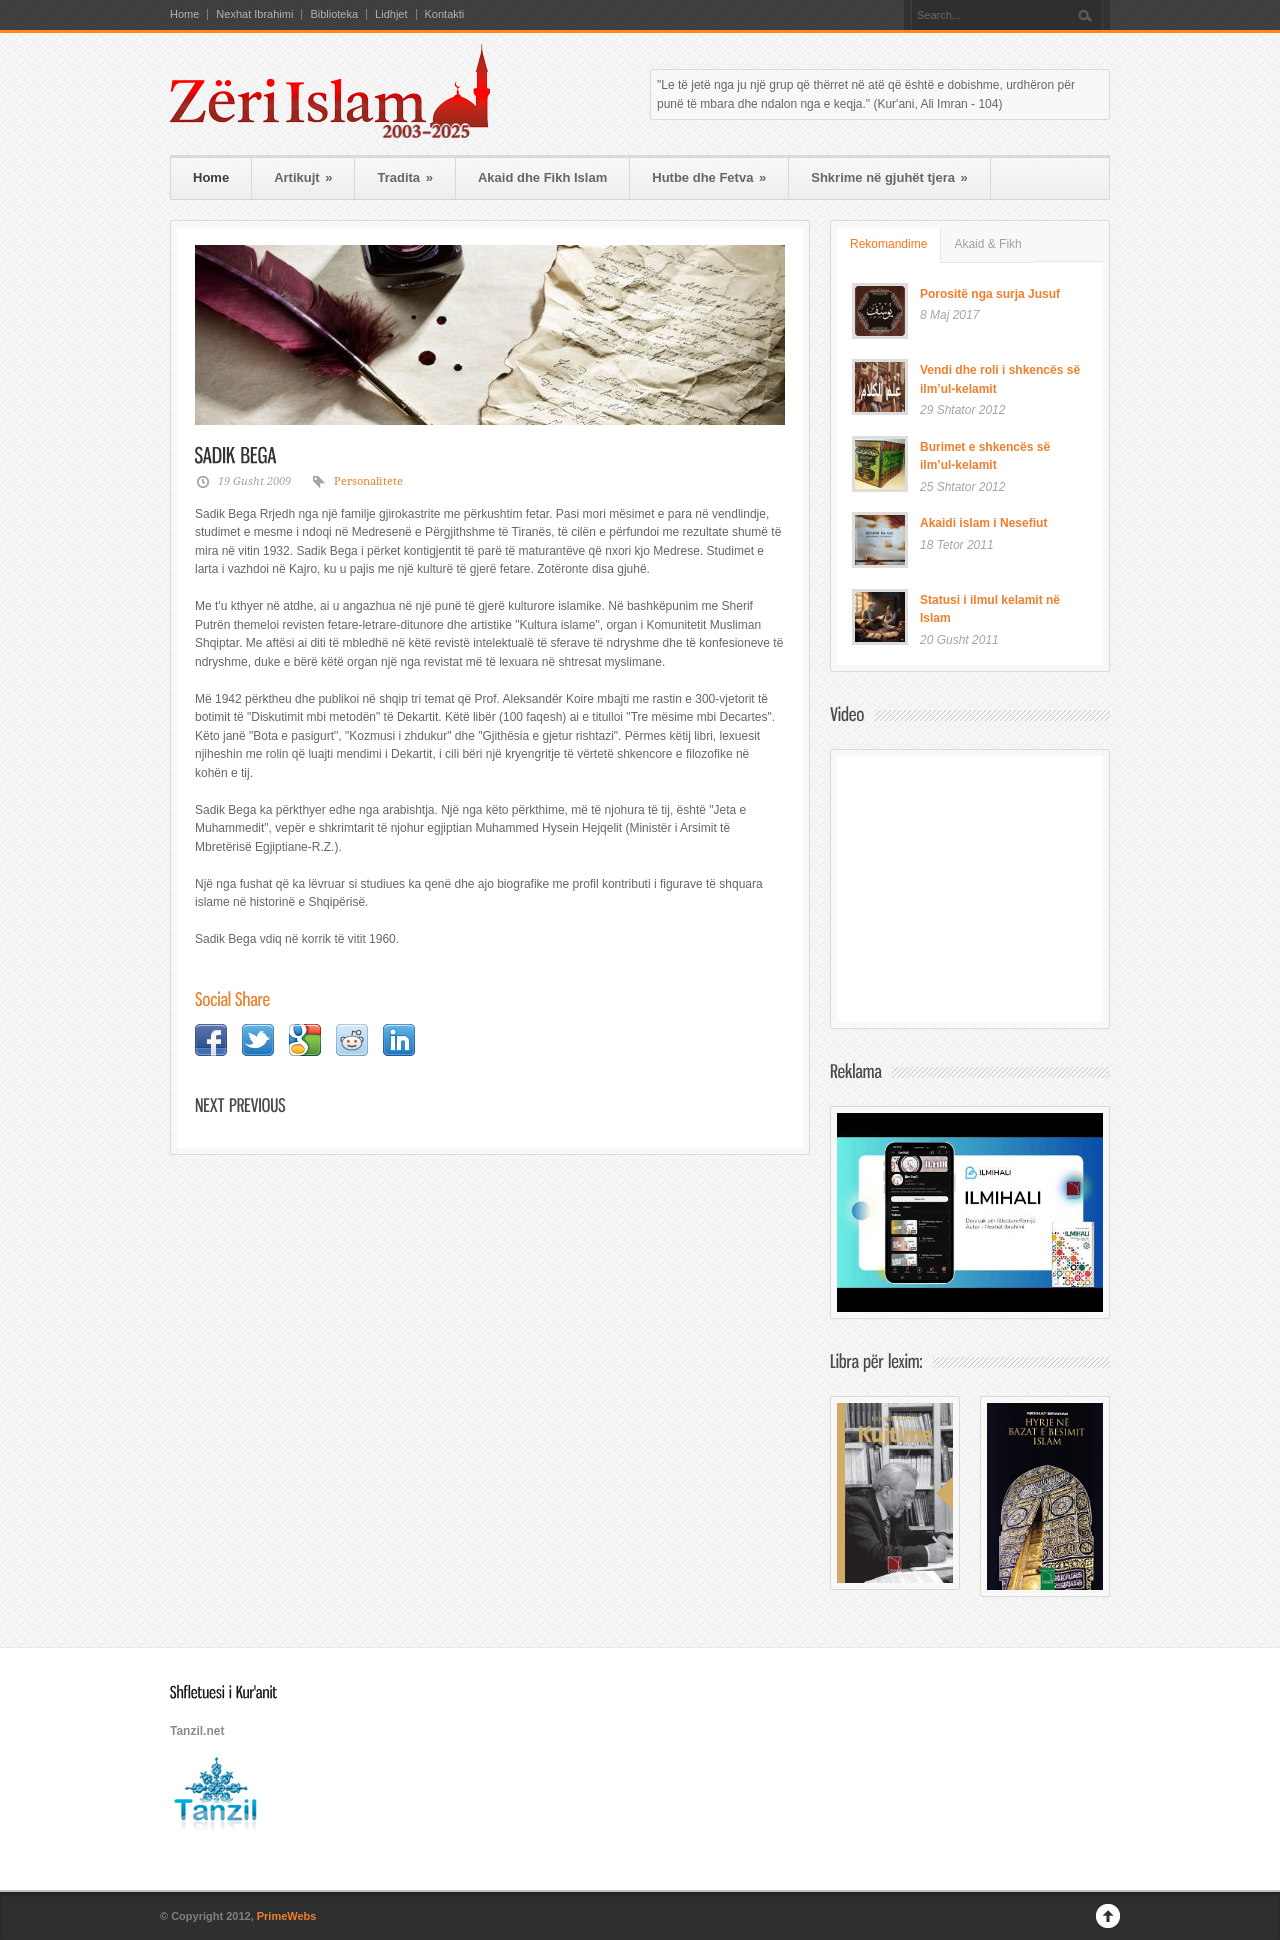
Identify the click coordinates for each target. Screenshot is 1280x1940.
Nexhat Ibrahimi (254, 14)
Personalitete (368, 481)
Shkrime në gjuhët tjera (889, 177)
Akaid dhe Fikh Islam (542, 177)
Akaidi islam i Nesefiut (983, 523)
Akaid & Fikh (987, 244)
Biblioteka (334, 14)
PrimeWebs (287, 1916)
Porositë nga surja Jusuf (990, 294)
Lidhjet (391, 14)
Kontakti (445, 14)
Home (184, 14)
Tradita (404, 177)
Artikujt (303, 177)
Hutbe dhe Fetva (709, 177)
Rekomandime (888, 244)
